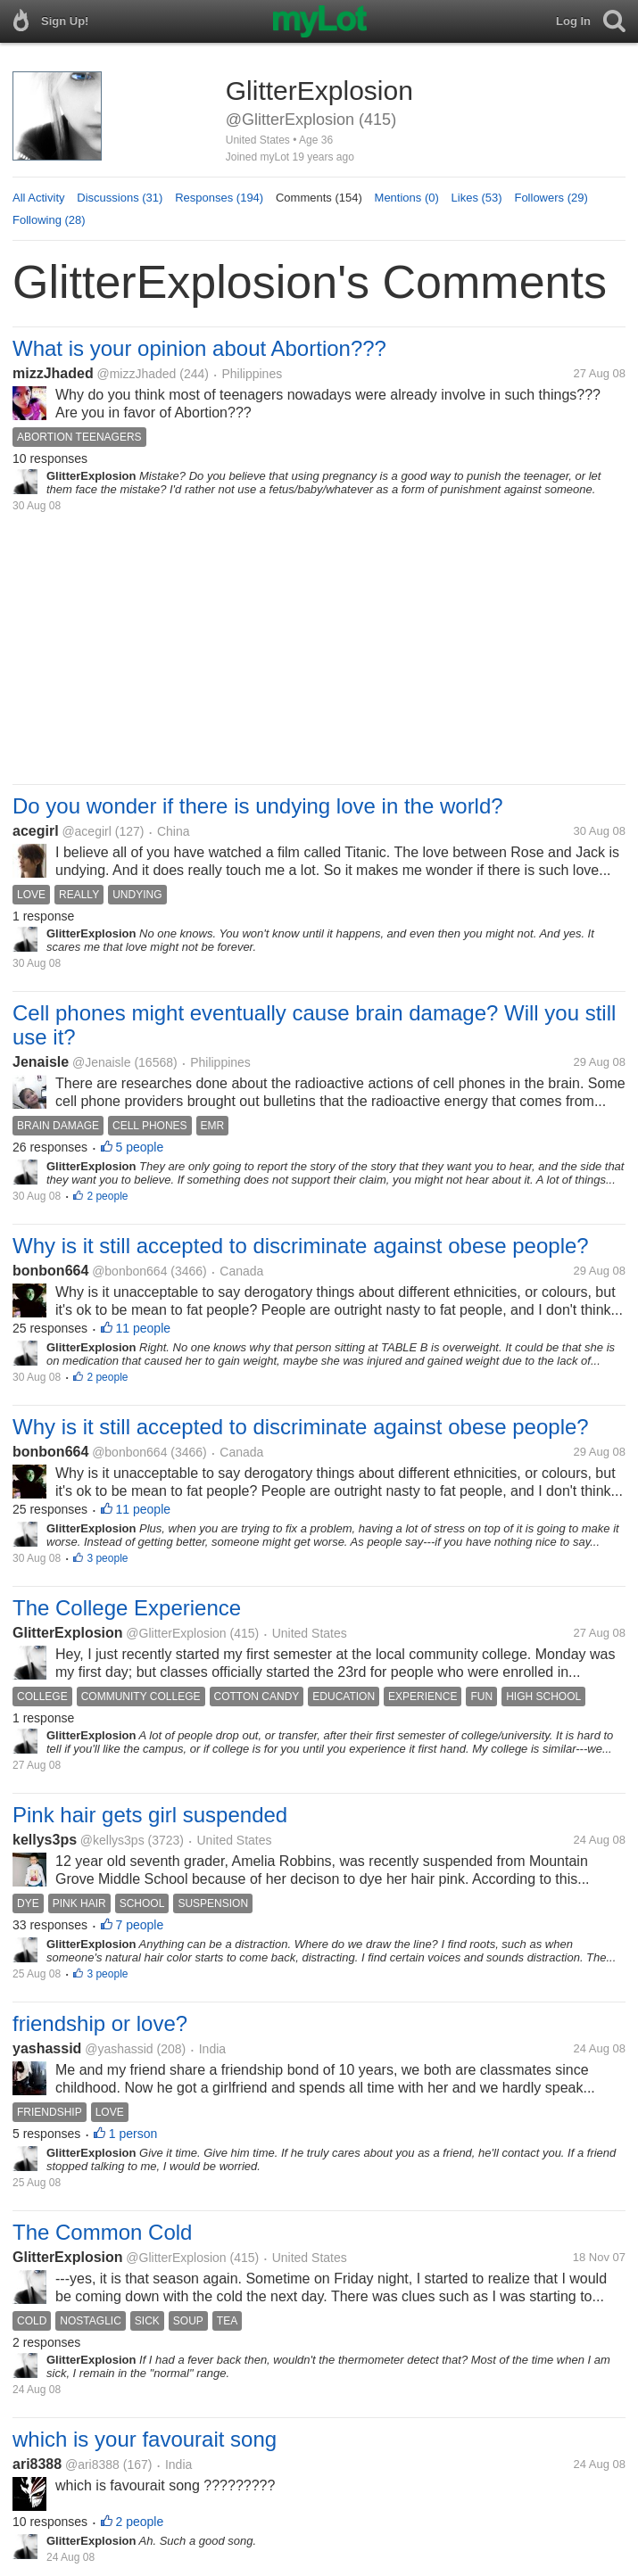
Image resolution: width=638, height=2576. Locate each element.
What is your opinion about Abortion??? (199, 348)
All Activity (38, 197)
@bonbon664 (129, 1271)
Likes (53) (477, 197)
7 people (140, 1925)
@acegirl (86, 831)
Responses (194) (219, 197)
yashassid (46, 2048)
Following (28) (49, 220)
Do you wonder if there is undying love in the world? (257, 806)
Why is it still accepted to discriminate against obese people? (300, 1246)
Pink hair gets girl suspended (149, 1815)
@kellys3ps (112, 1840)
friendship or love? (99, 2023)
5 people (140, 1147)
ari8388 (37, 2464)
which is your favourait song (144, 2439)
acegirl (35, 830)
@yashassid (119, 2049)
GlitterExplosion (67, 1632)
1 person (133, 2133)
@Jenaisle (101, 1062)
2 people (107, 1196)
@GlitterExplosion (176, 1633)
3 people (107, 1558)
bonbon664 (50, 1270)
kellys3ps (44, 1839)
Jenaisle (40, 1061)
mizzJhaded (53, 373)
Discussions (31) (119, 197)
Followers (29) (550, 197)
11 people (143, 1328)
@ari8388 (92, 2464)
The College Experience (126, 1608)
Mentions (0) (407, 197)
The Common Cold (102, 2232)
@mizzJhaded (136, 374)
